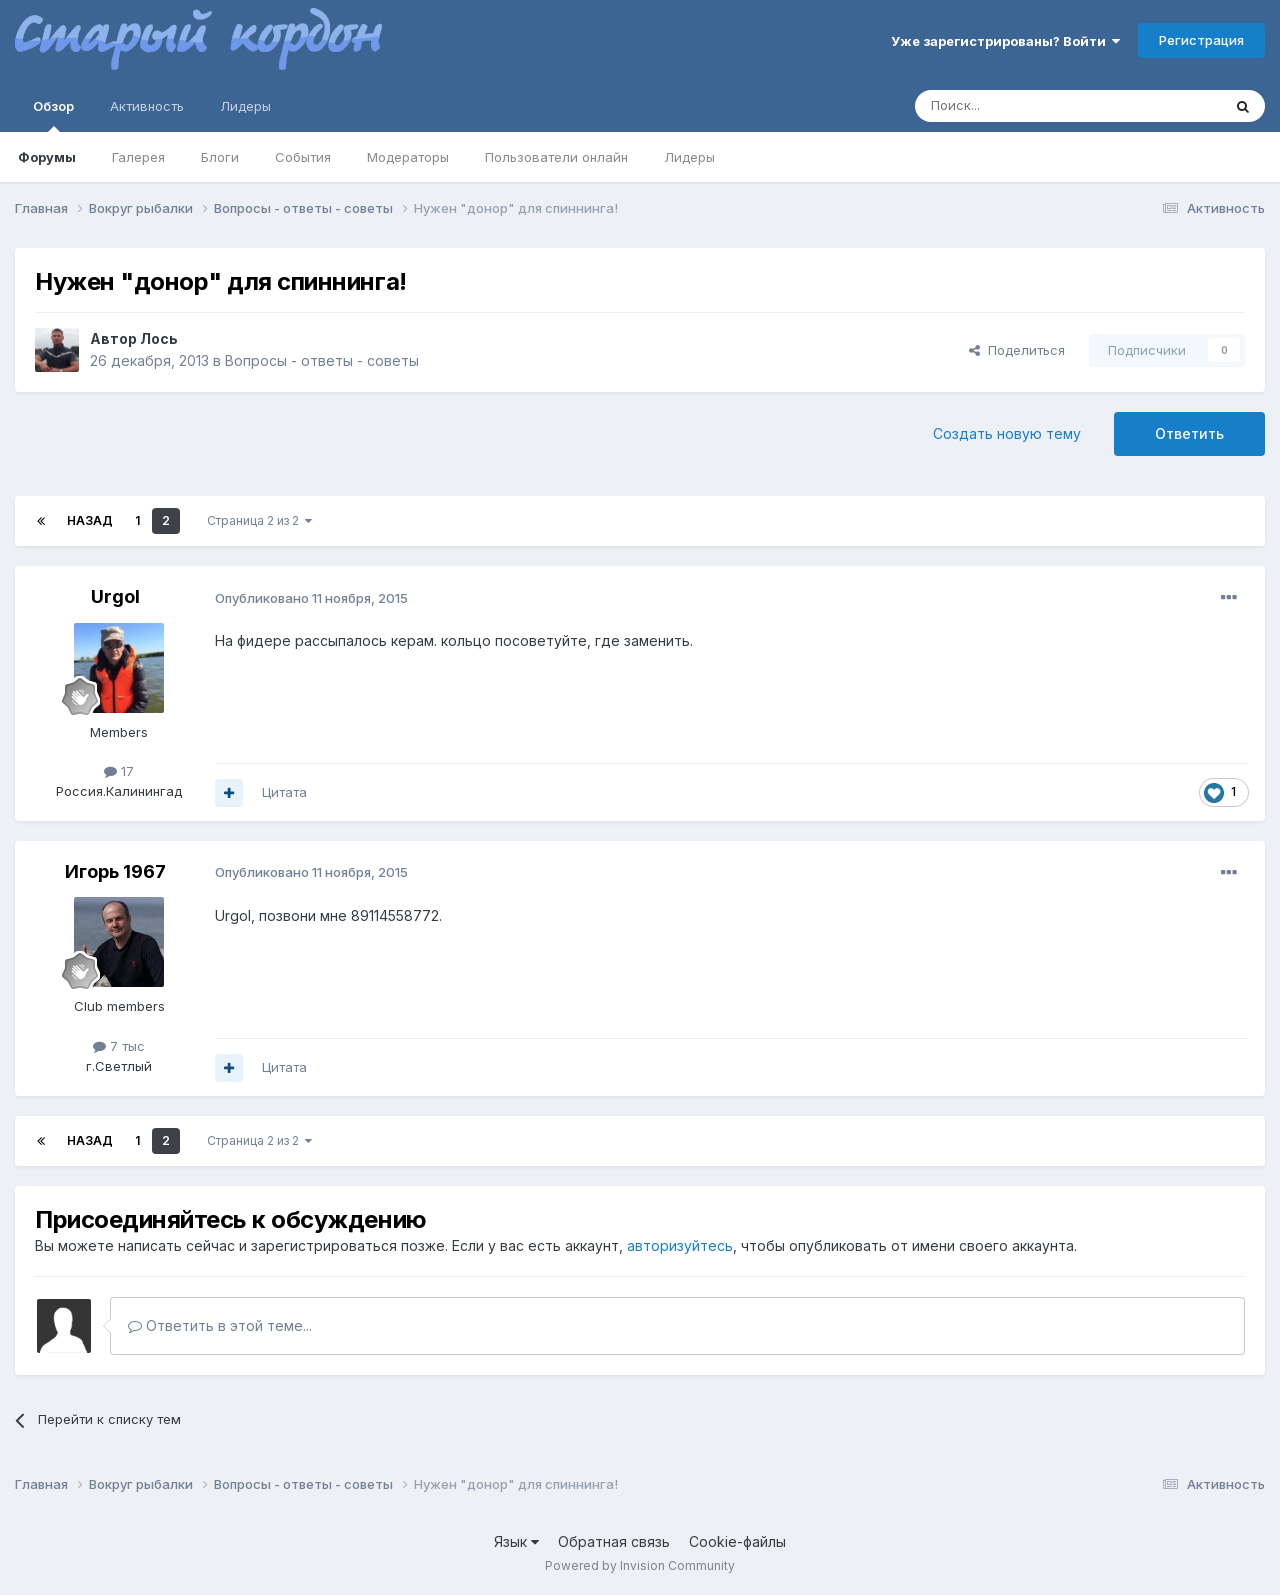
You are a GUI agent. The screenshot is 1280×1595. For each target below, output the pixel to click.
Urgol (115, 596)
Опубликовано (311, 598)
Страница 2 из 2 (259, 520)
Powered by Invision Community (640, 1565)
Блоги (220, 157)
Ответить (1189, 433)
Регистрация (1201, 40)
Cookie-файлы (737, 1541)
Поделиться (1017, 350)
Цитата (284, 792)
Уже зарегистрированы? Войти (1005, 41)
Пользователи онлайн (556, 157)
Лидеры (689, 157)
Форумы (47, 157)
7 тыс (119, 1046)
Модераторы (408, 157)
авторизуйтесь (680, 1245)
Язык (516, 1541)
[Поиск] (1022, 106)
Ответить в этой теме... (220, 1325)
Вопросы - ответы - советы (322, 360)
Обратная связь (614, 1541)
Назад (90, 520)
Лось (159, 338)
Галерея (138, 157)
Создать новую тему (1007, 433)
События (303, 157)
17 (119, 771)
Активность (147, 106)
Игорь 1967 (115, 871)
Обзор (53, 115)
